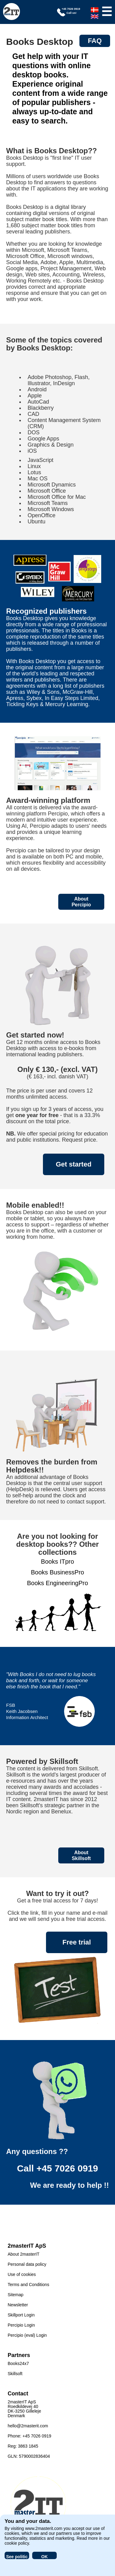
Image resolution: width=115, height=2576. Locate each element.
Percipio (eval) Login (27, 2335)
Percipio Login (21, 2325)
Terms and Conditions (28, 2284)
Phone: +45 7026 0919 (29, 2435)
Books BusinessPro (57, 1572)
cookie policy (17, 2543)
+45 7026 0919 (67, 2168)
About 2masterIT (24, 2254)
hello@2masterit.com (28, 2425)
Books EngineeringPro (57, 1583)
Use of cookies (22, 2274)
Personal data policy (27, 2264)
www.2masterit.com (43, 2528)
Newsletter (18, 2304)
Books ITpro (57, 1561)
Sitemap (15, 2294)
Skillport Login (21, 2314)
